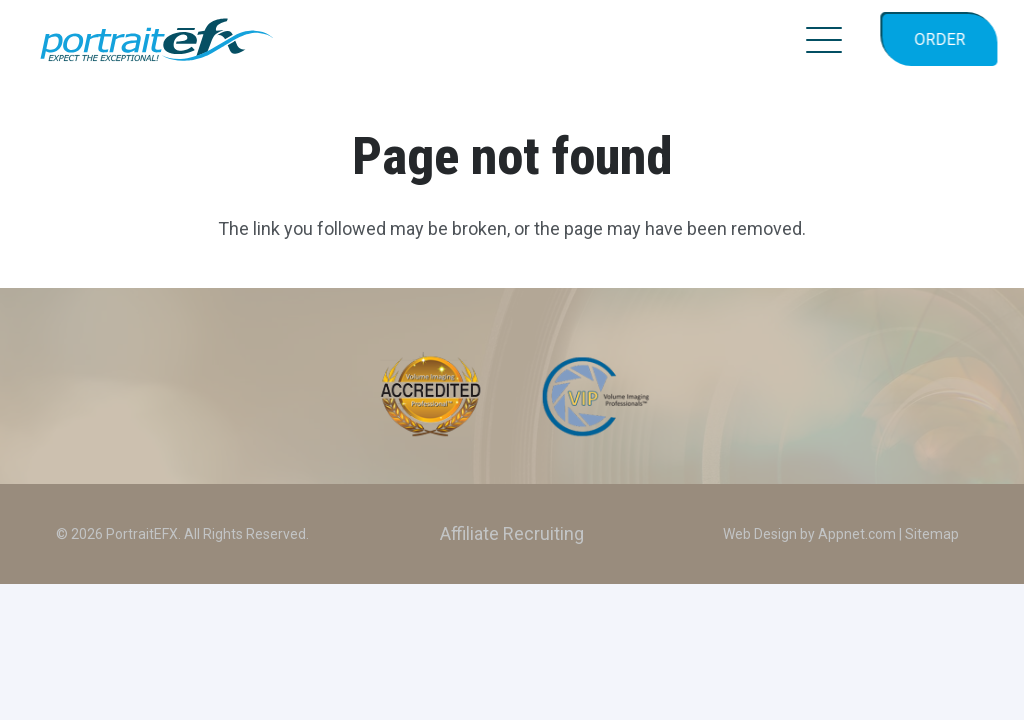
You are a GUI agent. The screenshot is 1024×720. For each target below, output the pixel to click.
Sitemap (932, 534)
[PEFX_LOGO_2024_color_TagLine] (157, 40)
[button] (824, 40)
